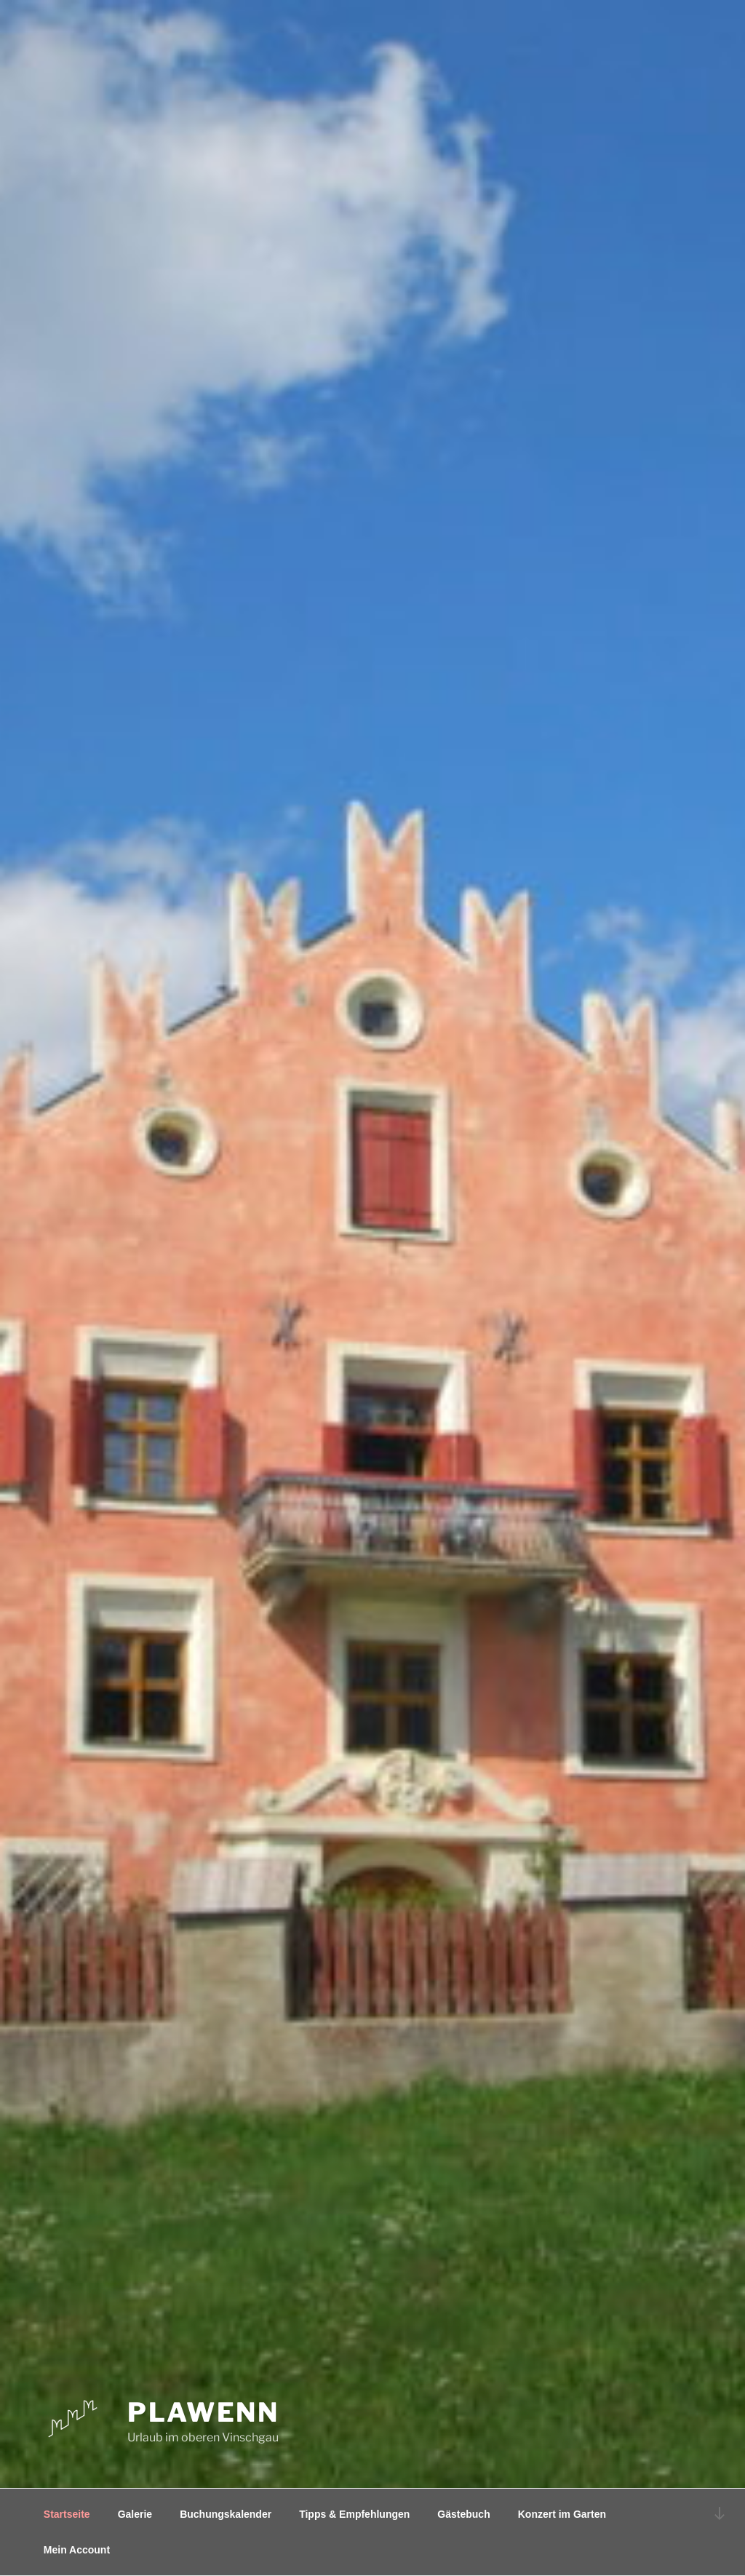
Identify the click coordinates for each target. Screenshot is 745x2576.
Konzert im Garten (562, 2514)
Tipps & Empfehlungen (354, 2514)
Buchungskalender (225, 2514)
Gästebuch (463, 2514)
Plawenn (203, 2412)
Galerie (135, 2514)
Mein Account (77, 2550)
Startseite (67, 2514)
